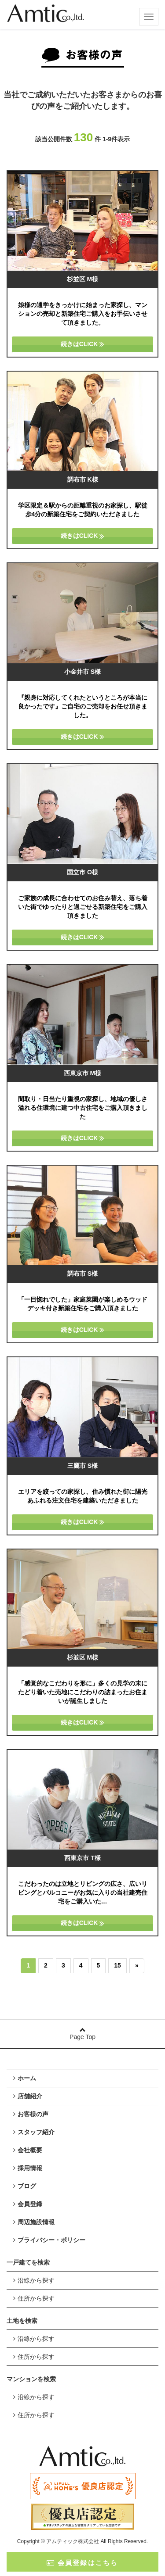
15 (117, 1965)
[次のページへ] (136, 1965)
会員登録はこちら (82, 2562)
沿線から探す (34, 2280)
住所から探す (34, 2298)
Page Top (82, 2033)
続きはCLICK (83, 343)
